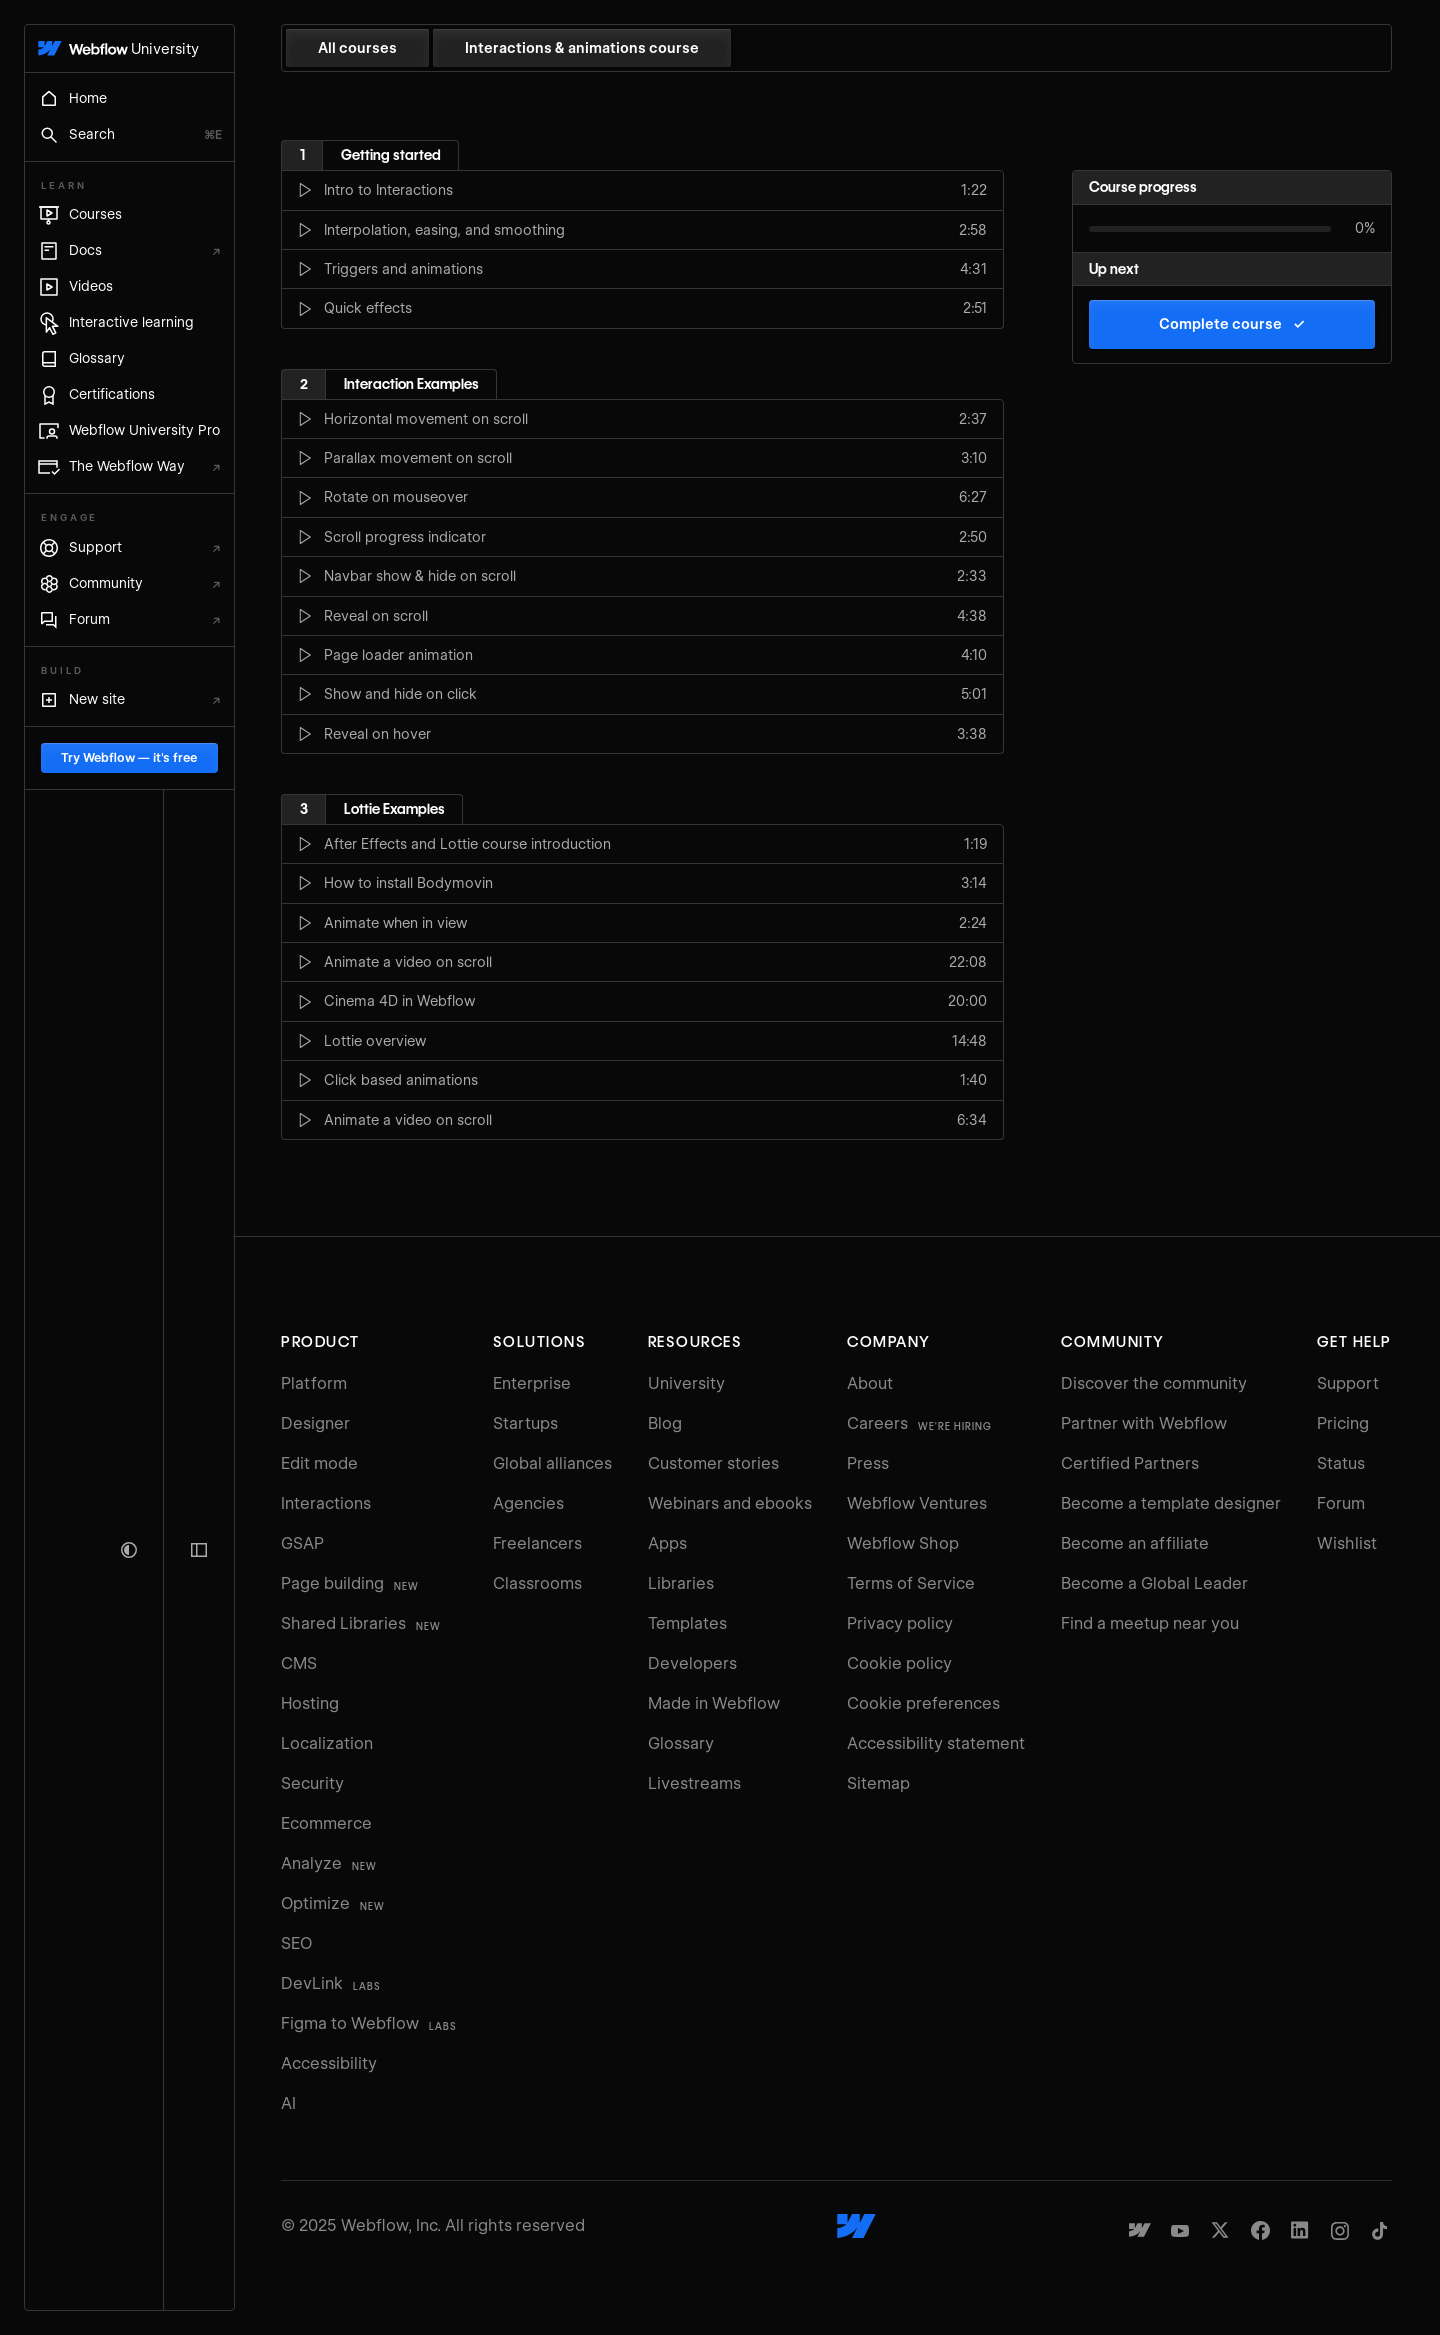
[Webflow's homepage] (876, 2226)
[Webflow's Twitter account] (1220, 2230)
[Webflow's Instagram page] (1340, 2230)
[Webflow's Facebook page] (1260, 2230)
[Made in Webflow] (1140, 2230)
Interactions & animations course (621, 48)
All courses (396, 48)
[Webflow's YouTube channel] (1180, 2230)
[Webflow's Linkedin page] (1300, 2230)
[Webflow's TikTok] (1380, 2230)
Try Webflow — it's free (148, 2234)
